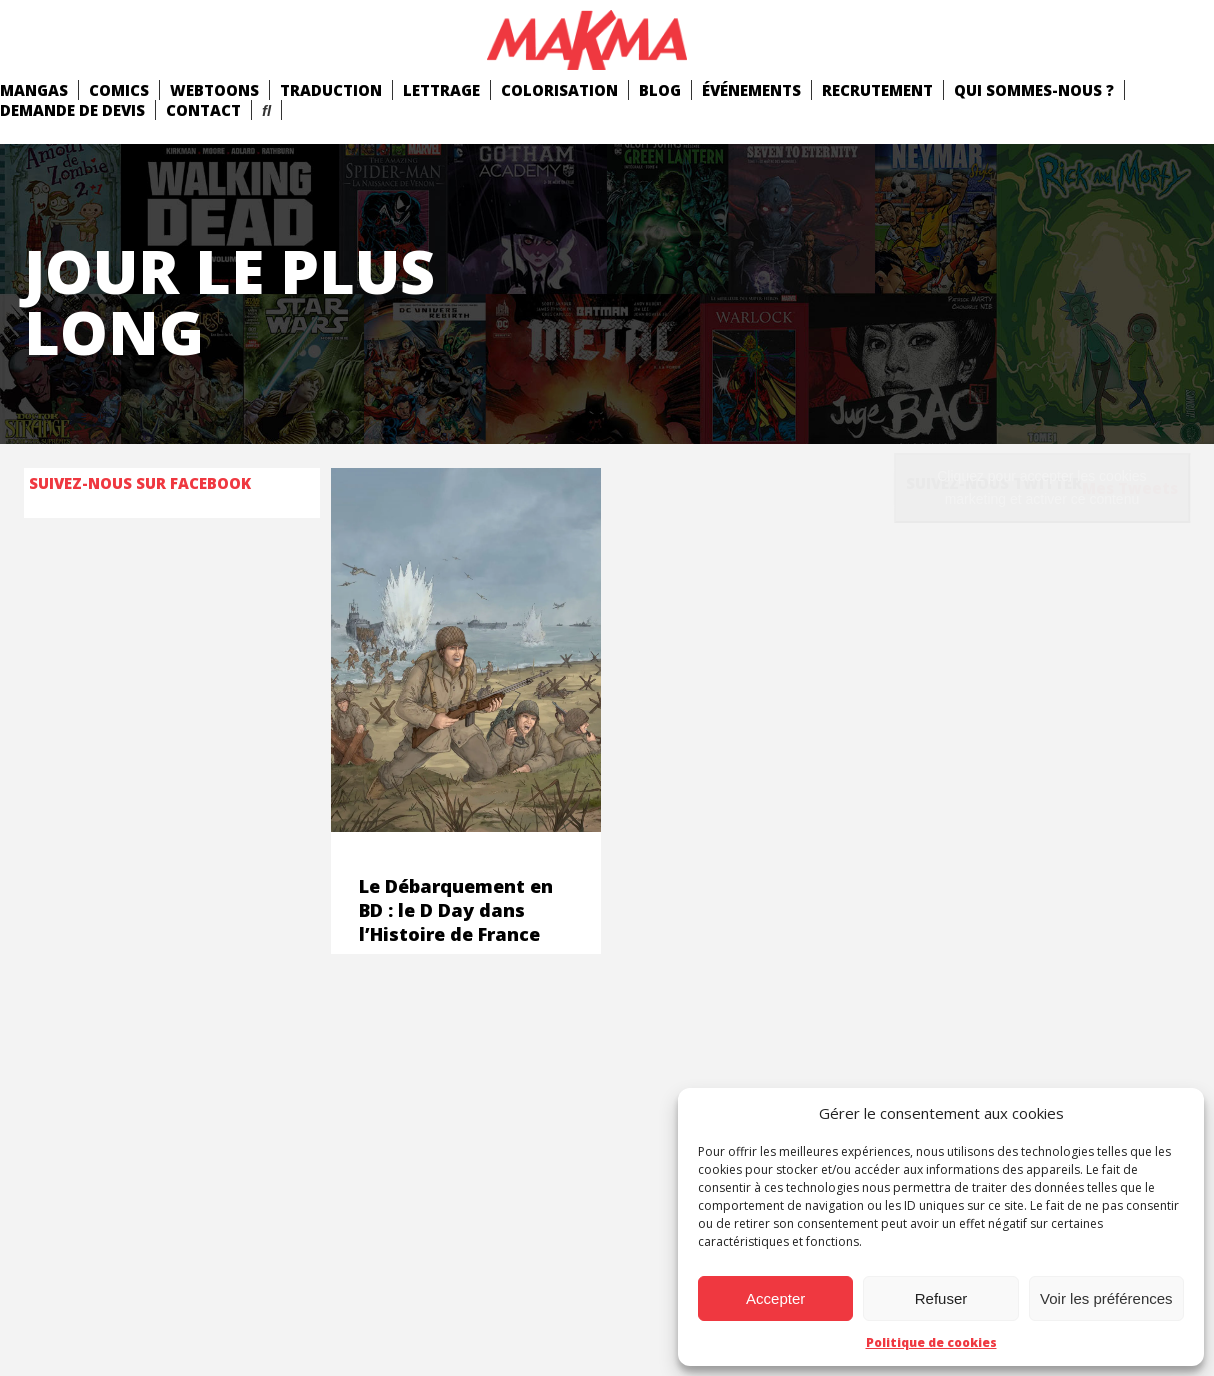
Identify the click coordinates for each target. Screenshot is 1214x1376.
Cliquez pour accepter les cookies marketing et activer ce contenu (1041, 487)
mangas (34, 90)
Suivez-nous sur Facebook (140, 483)
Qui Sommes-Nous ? (1034, 90)
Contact (203, 110)
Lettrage (441, 90)
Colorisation (559, 90)
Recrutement (877, 90)
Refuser (941, 1298)
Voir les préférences (1106, 1298)
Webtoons (214, 90)
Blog (660, 90)
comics (119, 90)
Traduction (331, 90)
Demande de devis (72, 110)
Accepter (775, 1298)
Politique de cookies (931, 1342)
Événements (751, 90)
